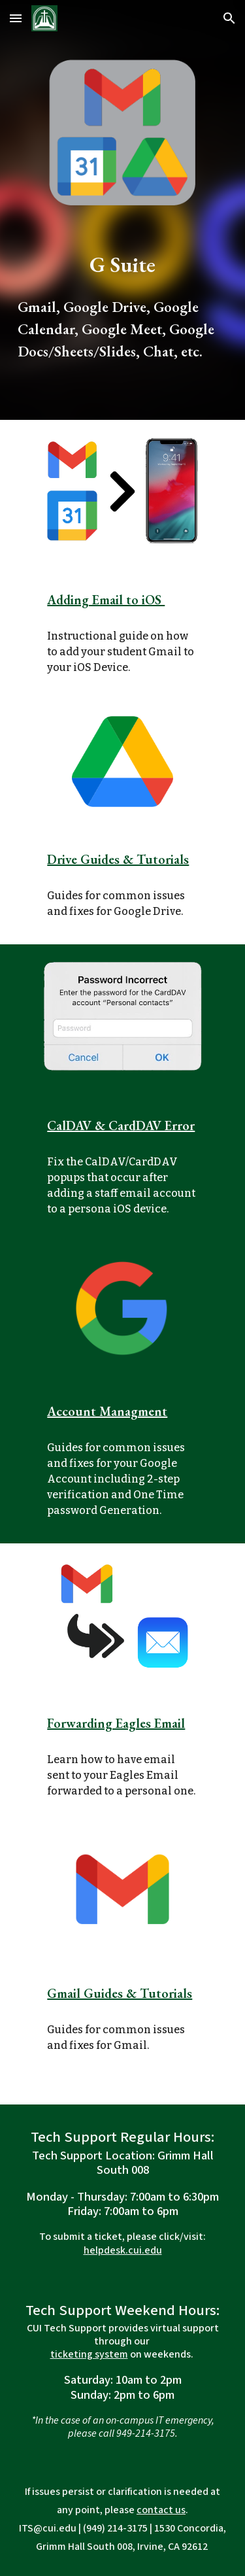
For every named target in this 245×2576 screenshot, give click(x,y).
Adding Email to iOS (106, 599)
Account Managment (107, 1411)
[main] (122, 306)
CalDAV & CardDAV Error (121, 1125)
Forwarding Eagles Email (116, 1723)
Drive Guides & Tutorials (118, 859)
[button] (15, 18)
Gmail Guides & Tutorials (119, 1993)
